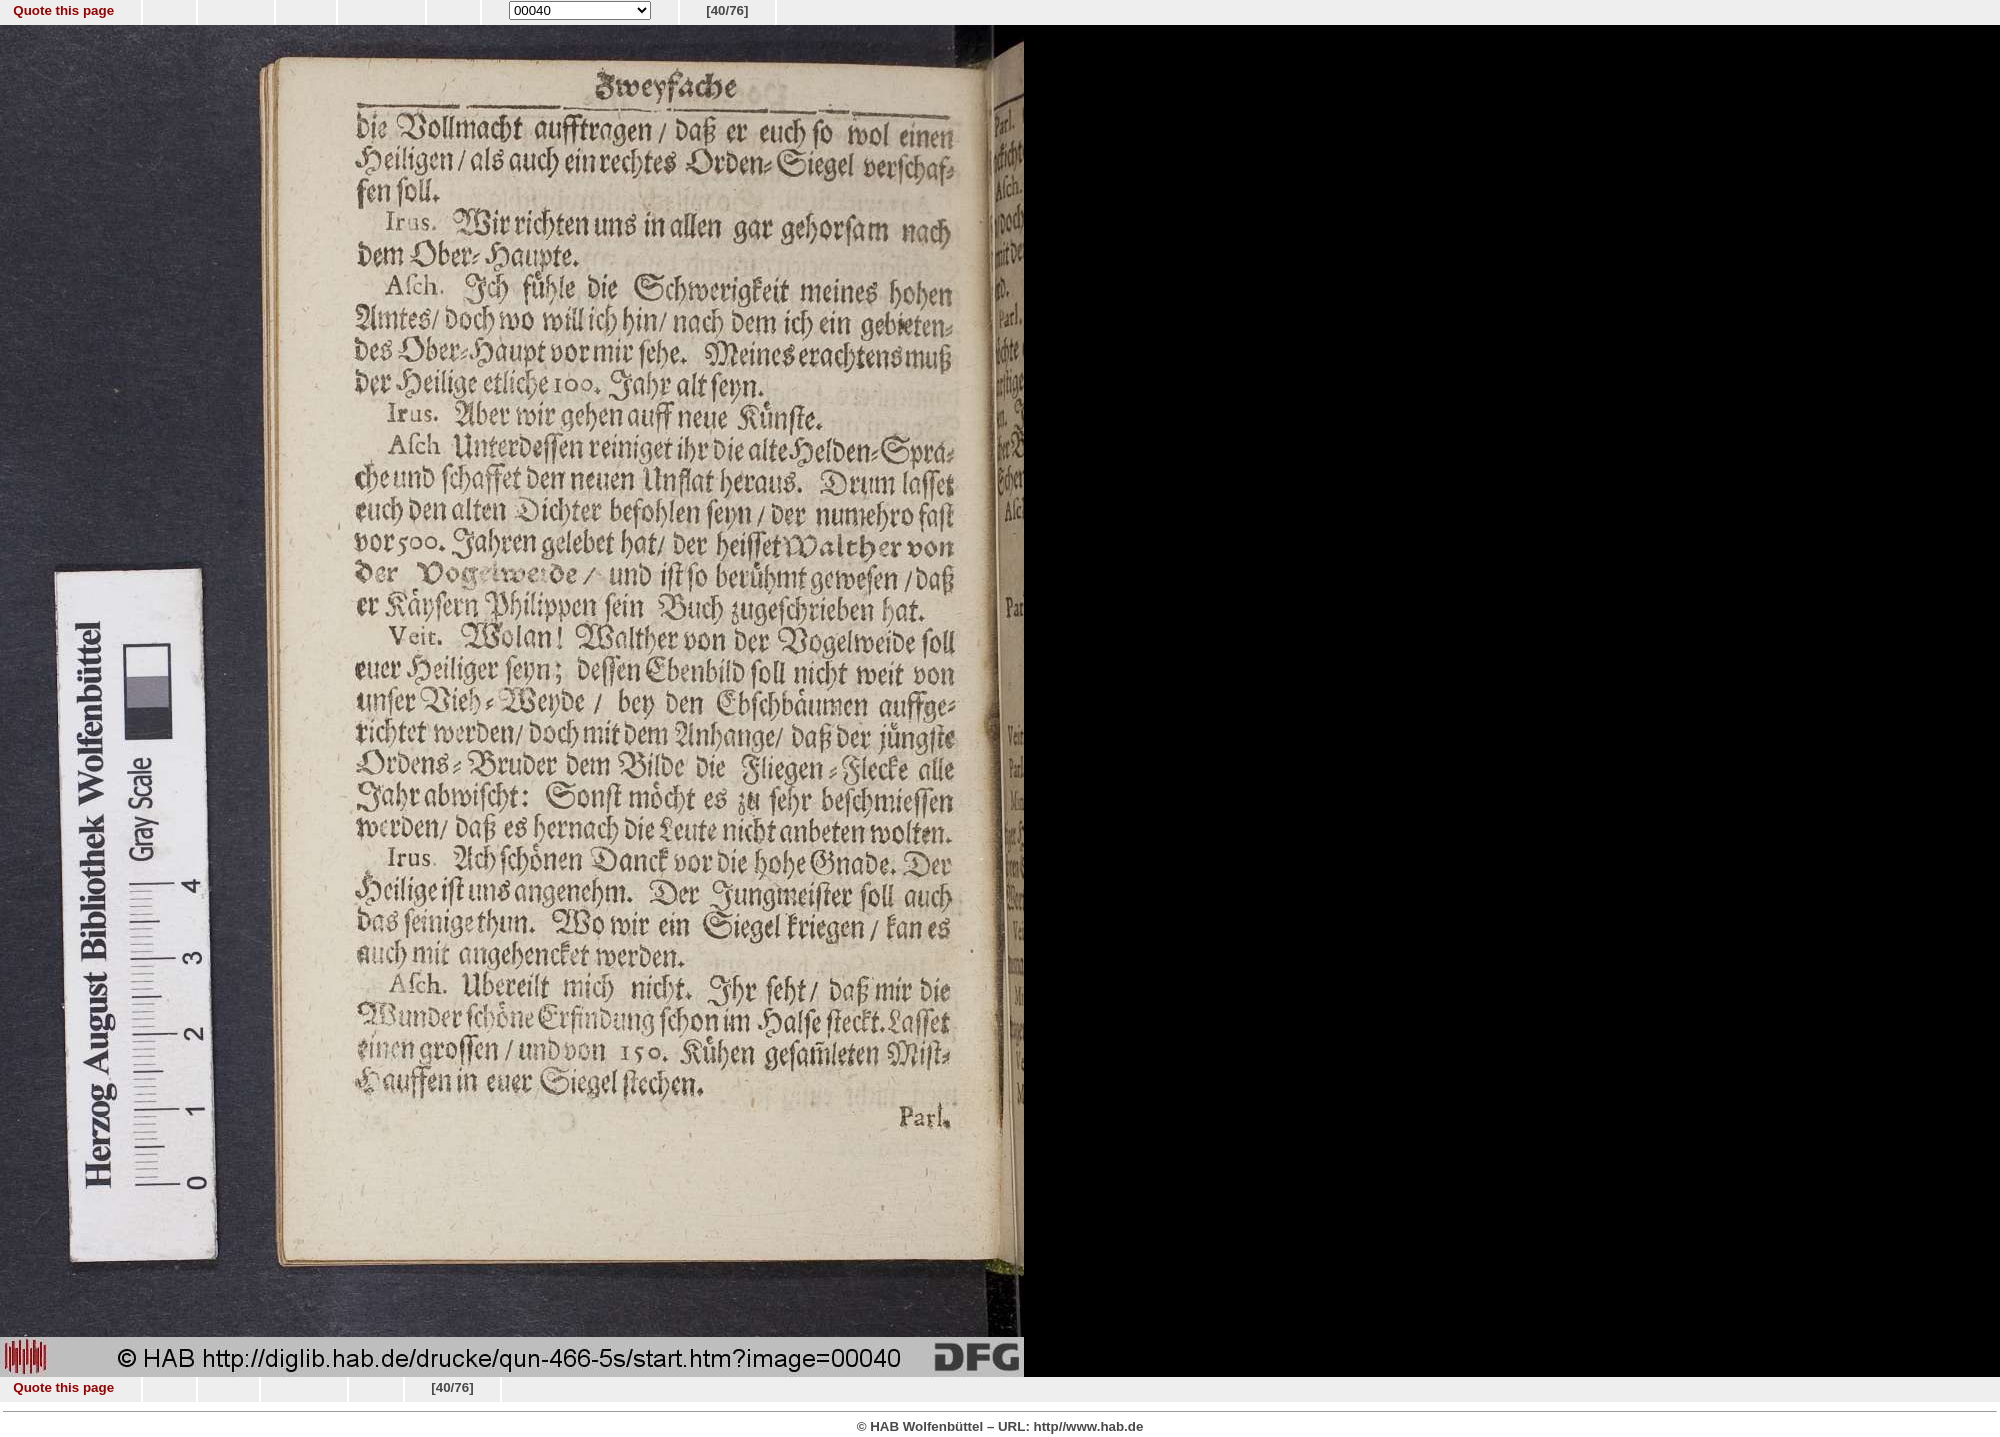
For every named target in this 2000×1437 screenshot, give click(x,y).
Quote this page (63, 10)
